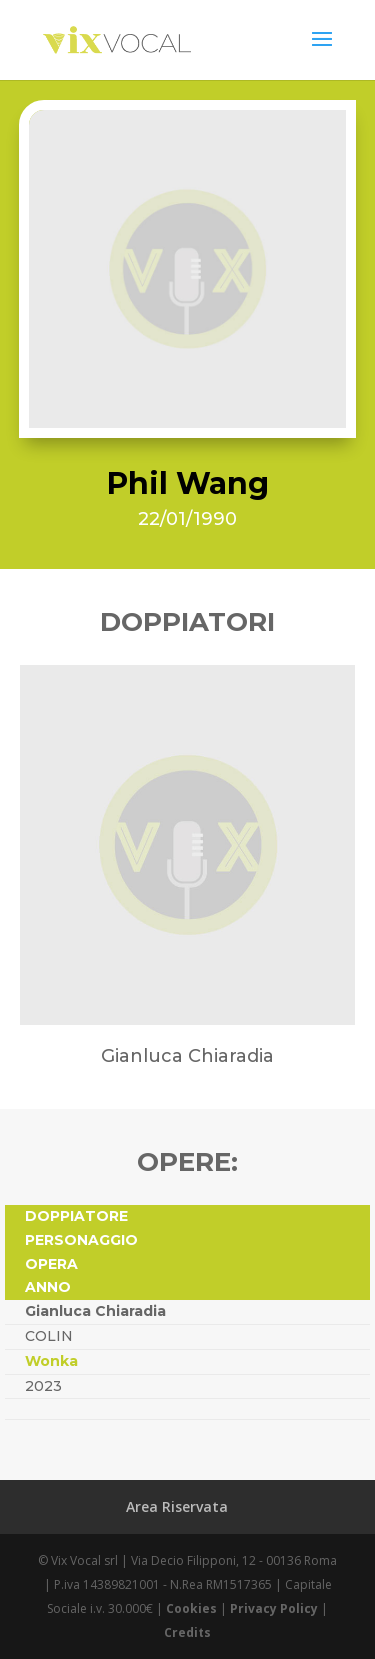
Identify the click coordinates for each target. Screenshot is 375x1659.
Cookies (191, 1608)
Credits (187, 1632)
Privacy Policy (274, 1608)
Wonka (51, 1361)
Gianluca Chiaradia (95, 1311)
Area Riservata (177, 1506)
